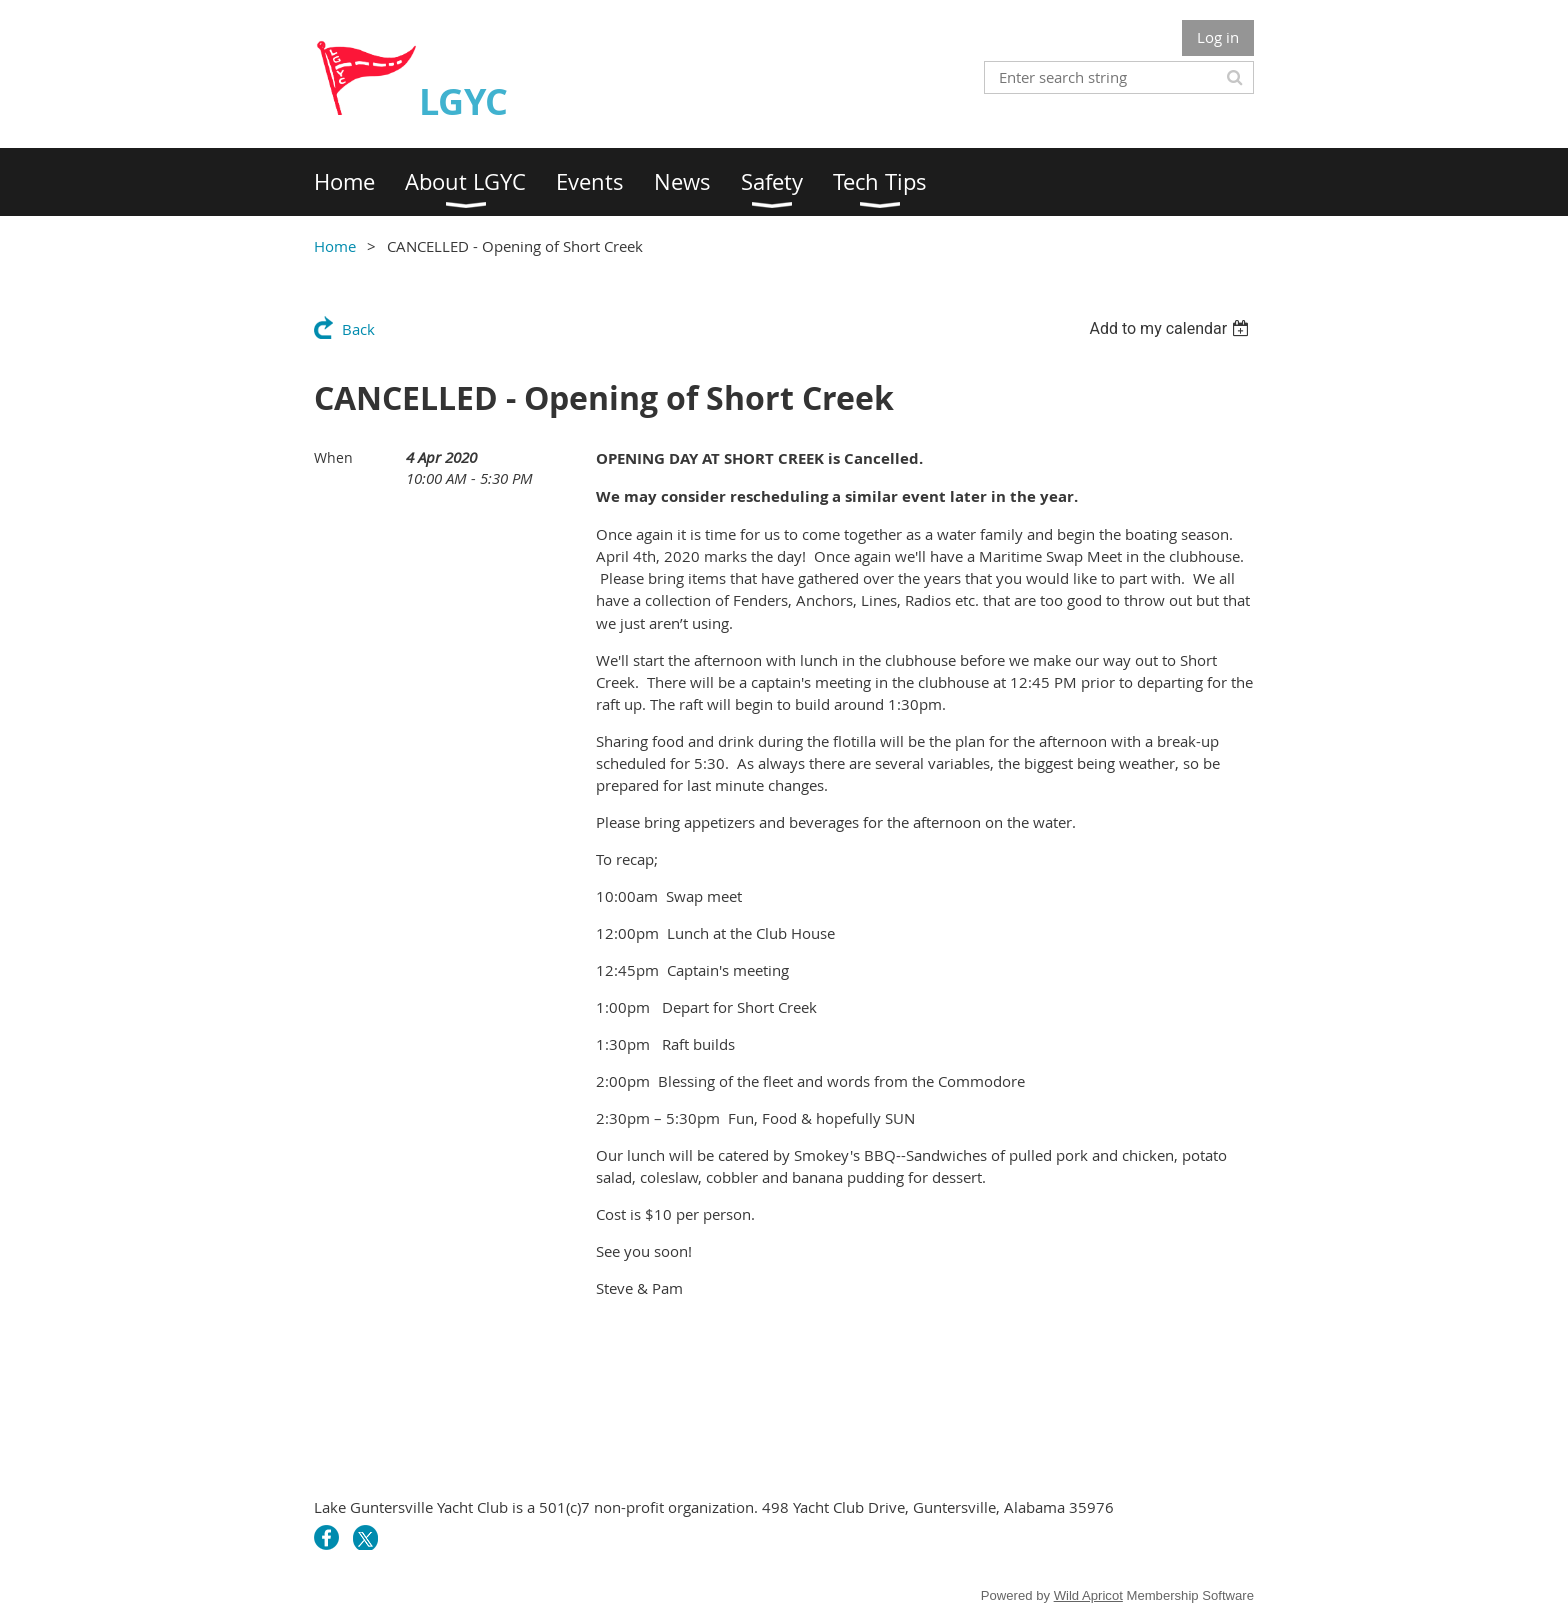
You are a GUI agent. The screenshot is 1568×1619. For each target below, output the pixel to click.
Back (358, 329)
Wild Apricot (1088, 1595)
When (333, 457)
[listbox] (1171, 328)
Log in (1218, 37)
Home (335, 246)
